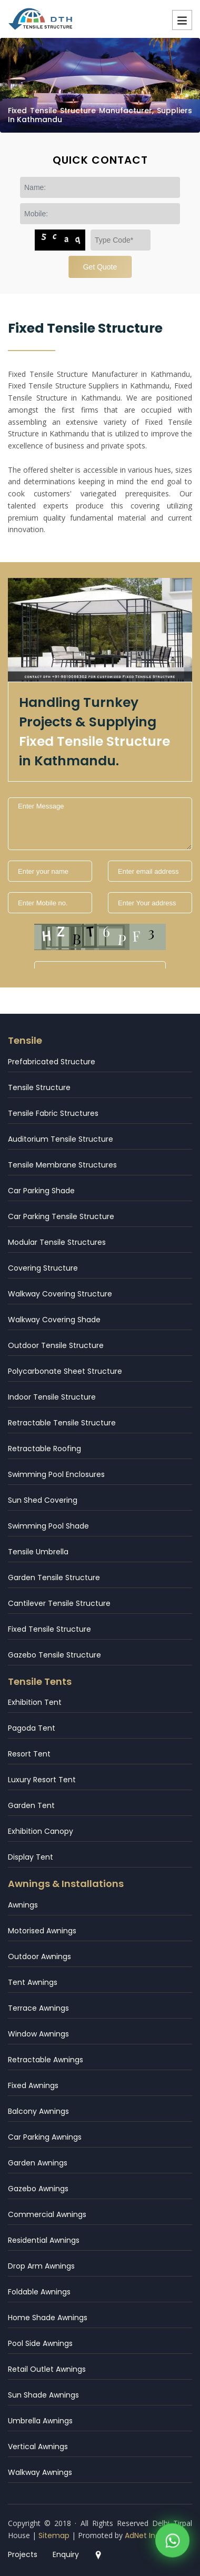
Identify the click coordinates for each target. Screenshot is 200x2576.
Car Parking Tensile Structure (61, 1216)
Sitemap (53, 2535)
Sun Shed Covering (42, 1500)
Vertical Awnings (38, 2446)
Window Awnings (38, 2034)
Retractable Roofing (44, 1448)
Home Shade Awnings (47, 2317)
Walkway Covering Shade (54, 1319)
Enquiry (66, 2554)
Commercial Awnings (47, 2214)
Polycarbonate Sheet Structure (65, 1371)
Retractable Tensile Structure (62, 1422)
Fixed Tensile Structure (49, 1629)
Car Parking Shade (41, 1190)
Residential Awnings (43, 2240)
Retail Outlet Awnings (47, 2369)
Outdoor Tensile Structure (56, 1345)
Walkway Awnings (40, 2472)
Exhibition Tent (35, 1702)
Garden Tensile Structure (54, 1577)
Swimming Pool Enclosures (56, 1474)
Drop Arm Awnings (41, 2266)
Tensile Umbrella (38, 1551)
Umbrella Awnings (40, 2420)
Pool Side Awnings (40, 2343)
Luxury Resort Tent (42, 1779)
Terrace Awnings (38, 2008)
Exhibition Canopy (40, 1831)
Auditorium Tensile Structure (60, 1139)
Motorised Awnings (42, 1930)
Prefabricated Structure (51, 1061)
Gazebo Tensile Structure (54, 1655)
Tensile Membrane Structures (62, 1165)
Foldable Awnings (39, 2292)
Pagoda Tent (31, 1728)
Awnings (23, 1905)
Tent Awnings (32, 1982)
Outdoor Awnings (39, 1956)
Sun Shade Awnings (43, 2395)
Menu (182, 20)
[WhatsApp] (172, 2543)
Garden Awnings (37, 2163)
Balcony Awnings (38, 2111)
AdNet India (145, 2535)
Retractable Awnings (45, 2059)
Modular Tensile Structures (57, 1242)
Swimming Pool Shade (48, 1526)
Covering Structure (43, 1268)
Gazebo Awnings (38, 2188)
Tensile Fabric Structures (53, 1113)
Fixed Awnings (33, 2085)
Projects (22, 2554)
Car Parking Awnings (45, 2137)
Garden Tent (31, 1805)
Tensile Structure (39, 1087)
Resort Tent (29, 1754)
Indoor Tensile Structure (52, 1397)
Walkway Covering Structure (60, 1294)
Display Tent (30, 1857)
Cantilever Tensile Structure (59, 1603)
